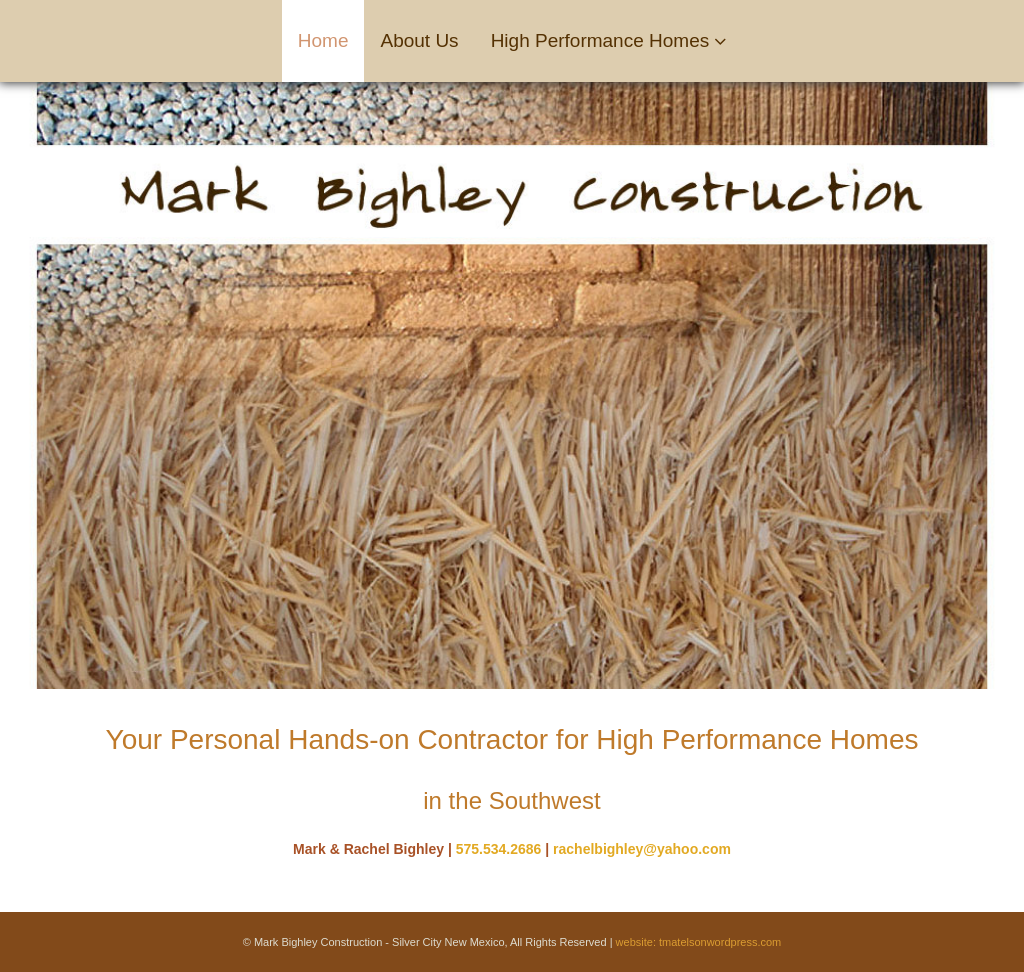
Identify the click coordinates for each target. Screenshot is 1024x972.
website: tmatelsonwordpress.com (699, 942)
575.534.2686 (499, 849)
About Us (419, 40)
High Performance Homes (600, 40)
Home (323, 40)
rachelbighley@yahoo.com (642, 849)
